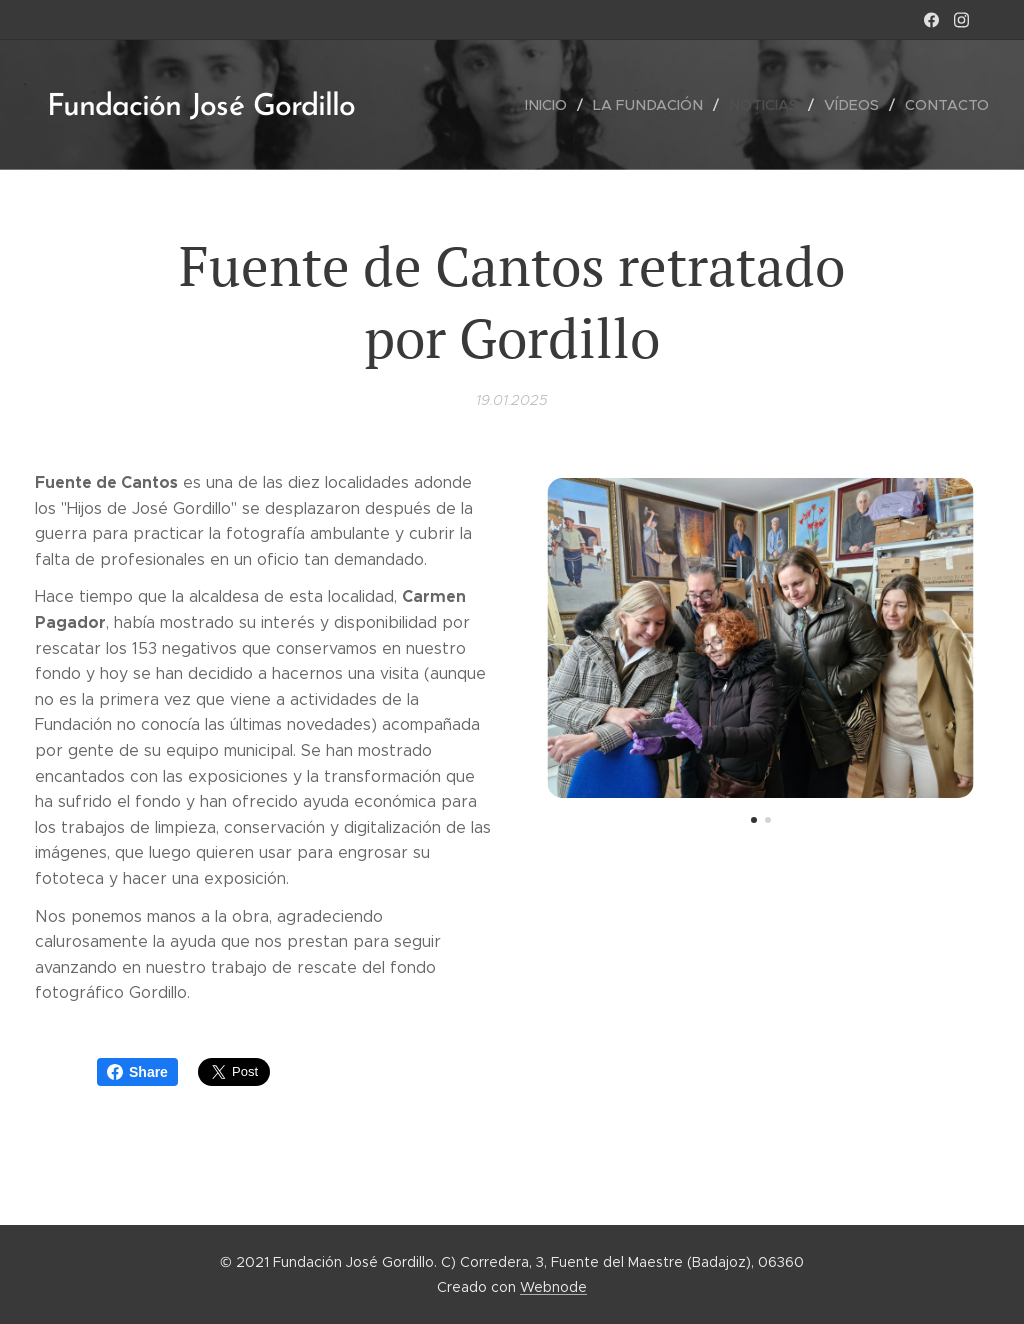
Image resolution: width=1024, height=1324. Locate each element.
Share (137, 1072)
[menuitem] (560, 105)
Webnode (553, 1287)
